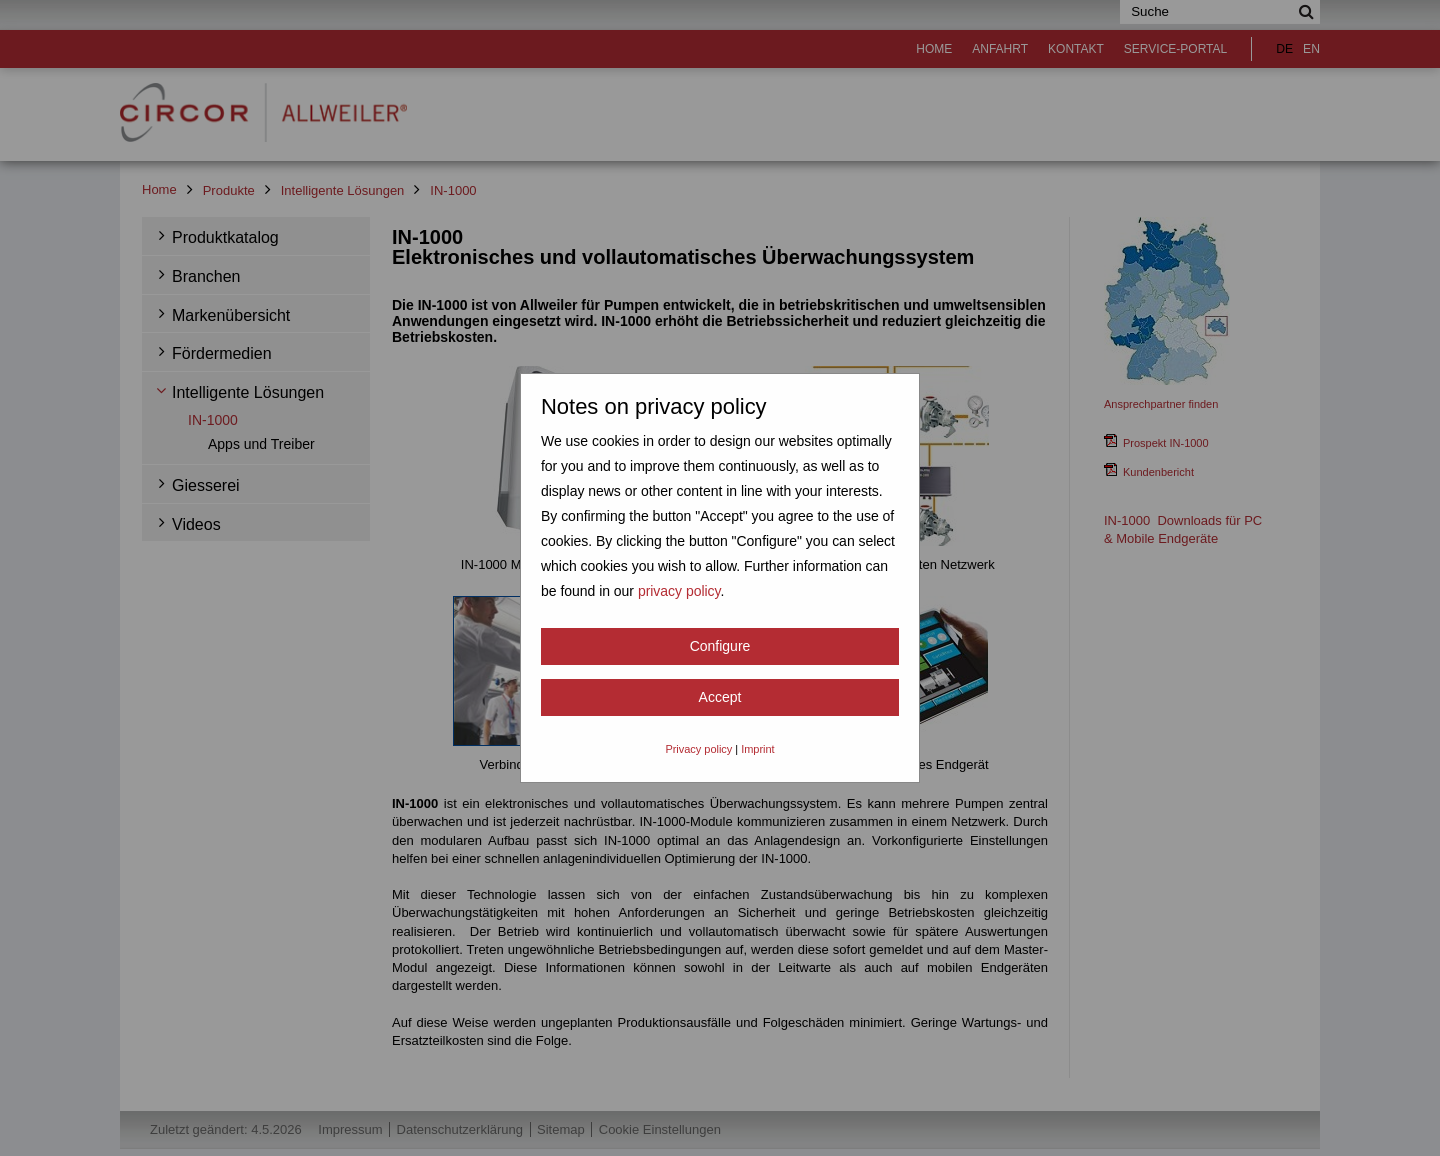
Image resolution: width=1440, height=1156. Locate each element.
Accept (720, 697)
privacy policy (679, 591)
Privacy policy (698, 749)
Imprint (757, 749)
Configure (720, 646)
